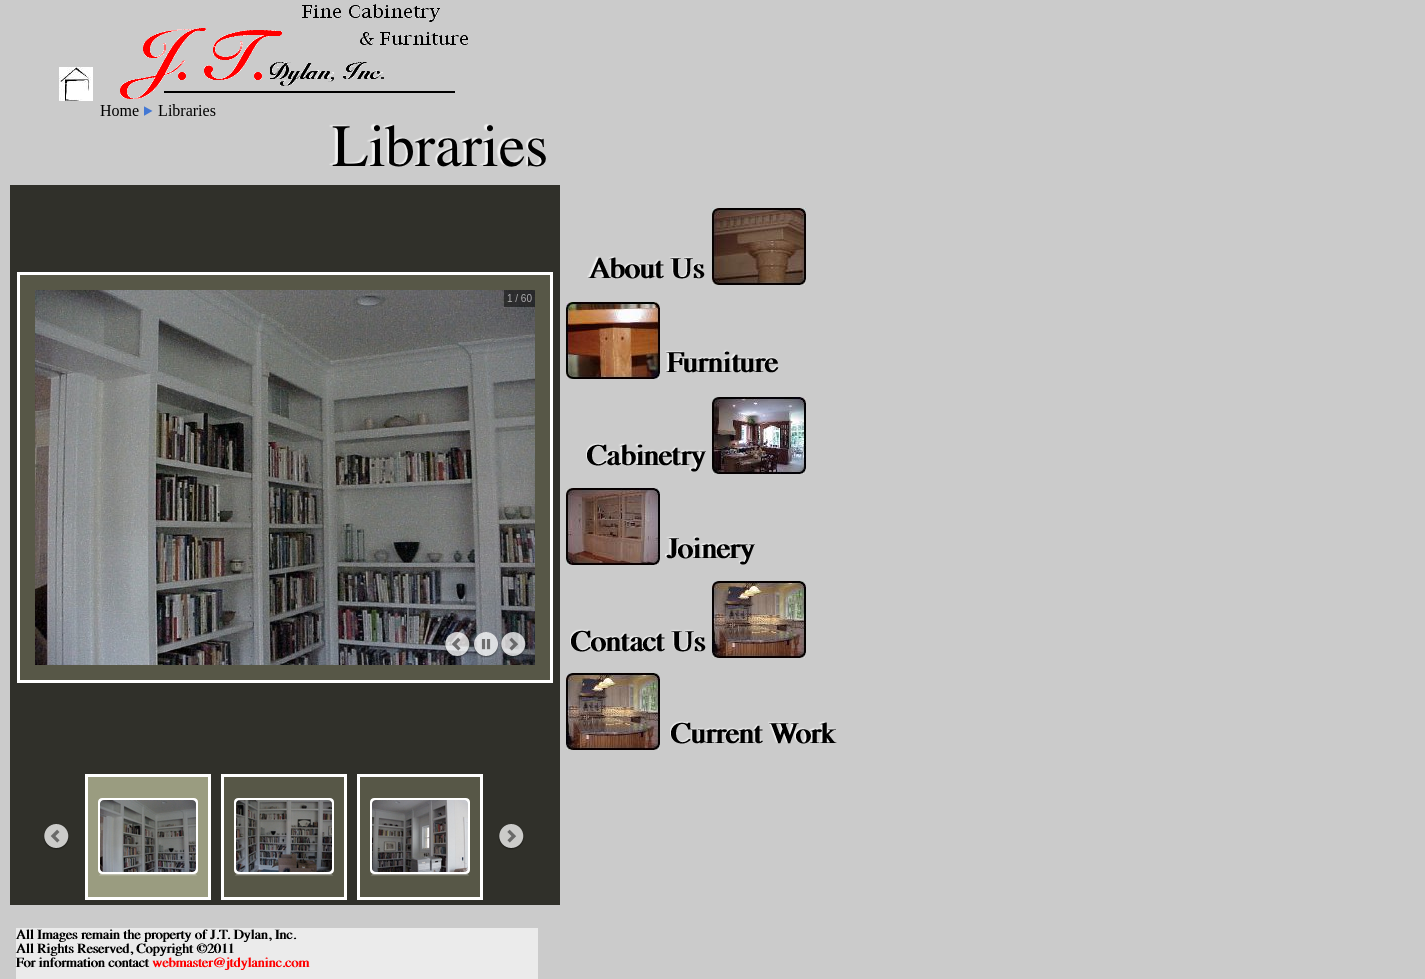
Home (119, 110)
